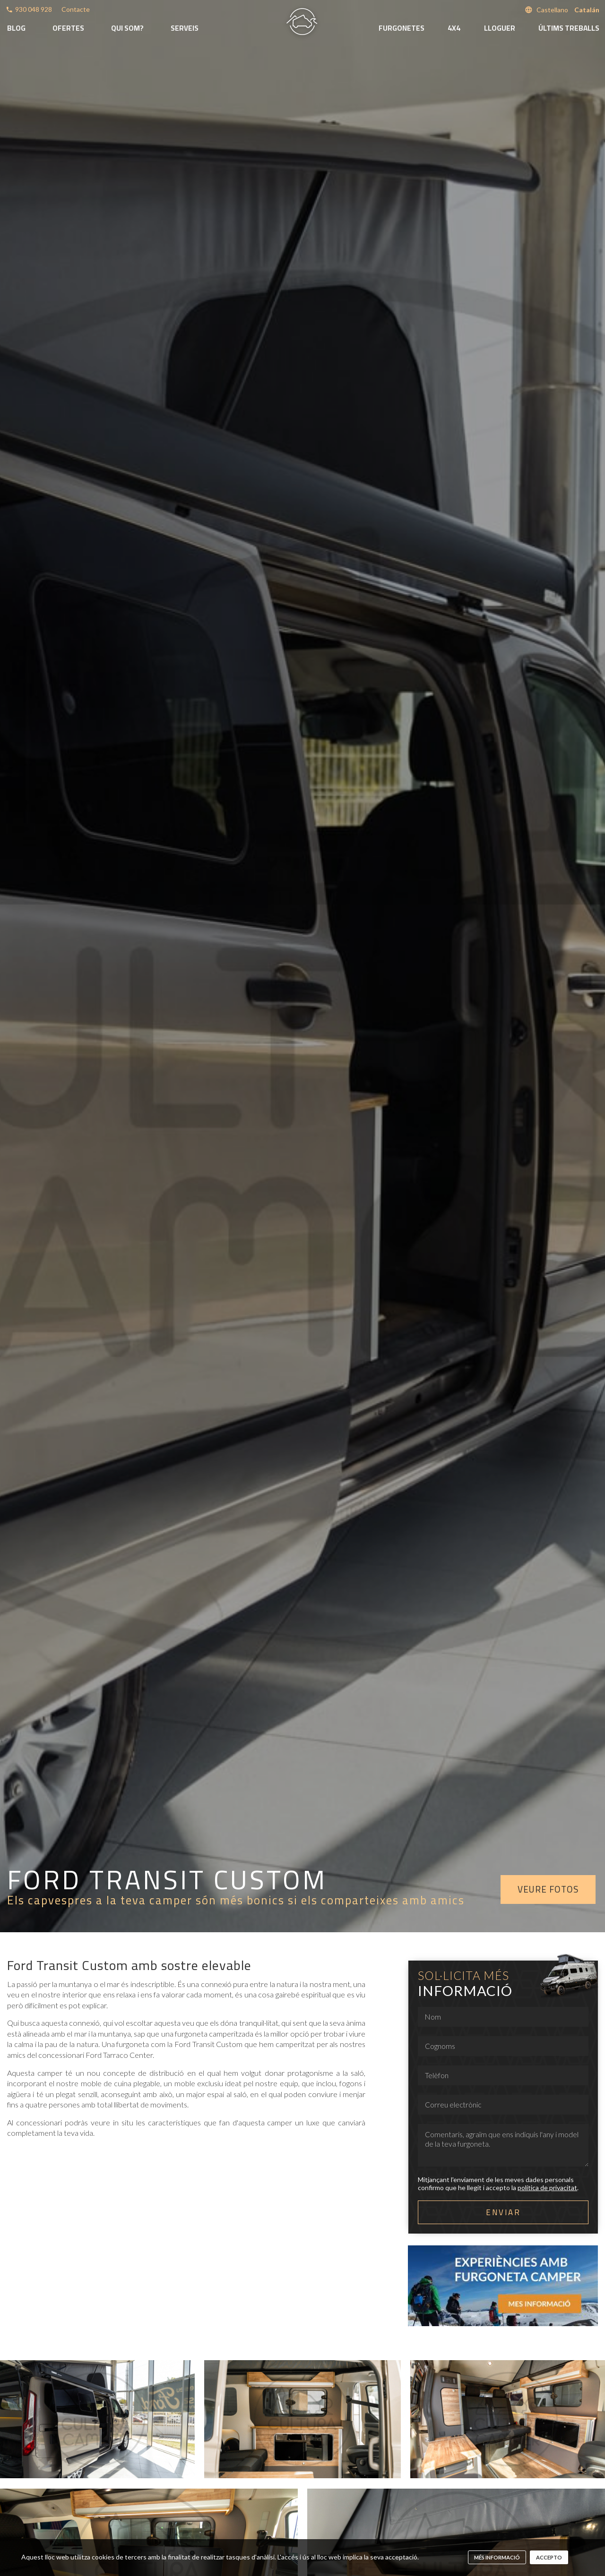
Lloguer (499, 28)
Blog (16, 28)
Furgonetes (401, 28)
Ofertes (68, 28)
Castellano (552, 10)
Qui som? (127, 28)
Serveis (185, 28)
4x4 (454, 28)
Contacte (75, 9)
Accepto (549, 2557)
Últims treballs (568, 28)
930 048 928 (33, 9)
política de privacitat (547, 2188)
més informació (497, 2557)
